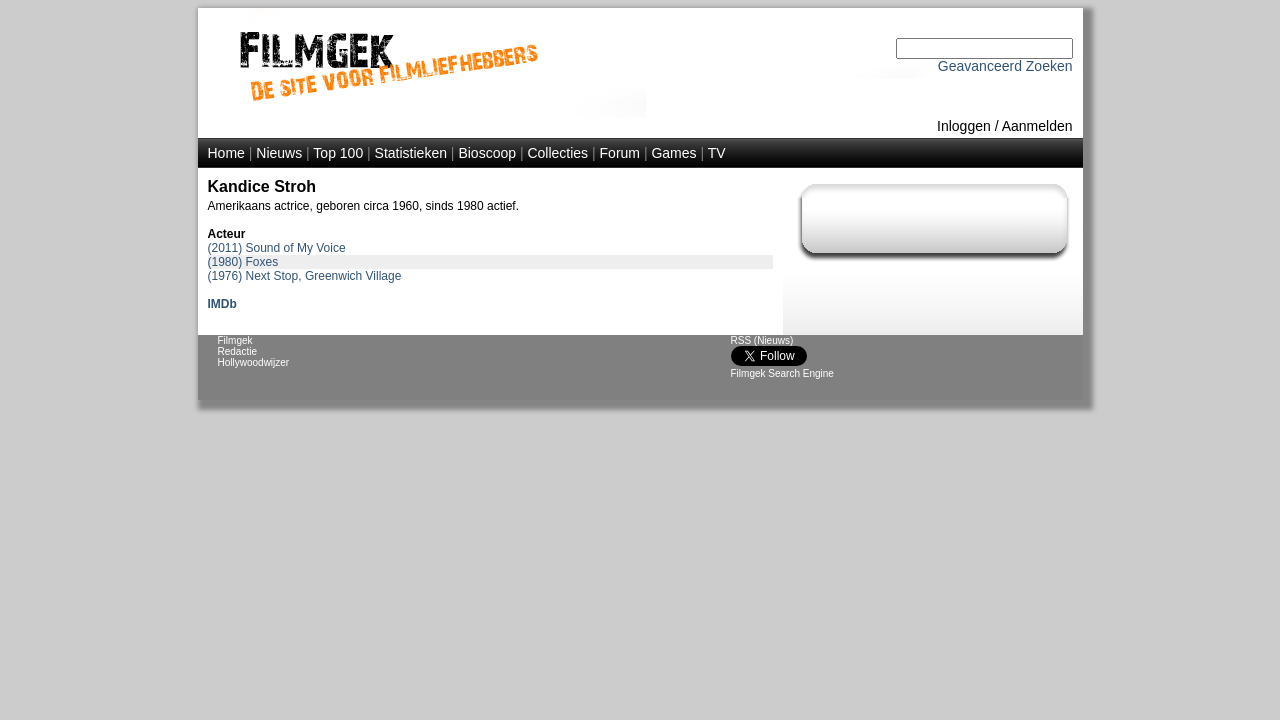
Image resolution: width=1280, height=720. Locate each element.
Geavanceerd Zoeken (1005, 66)
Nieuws (279, 153)
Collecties (557, 153)
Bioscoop (487, 153)
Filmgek (235, 340)
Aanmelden (1037, 126)
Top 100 (338, 153)
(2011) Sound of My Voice (277, 248)
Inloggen (964, 126)
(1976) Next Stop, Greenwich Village (305, 276)
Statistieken (411, 153)
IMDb (222, 304)
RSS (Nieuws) (762, 340)
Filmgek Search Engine (782, 373)
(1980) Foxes (243, 262)
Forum (620, 153)
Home (226, 153)
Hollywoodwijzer (254, 362)
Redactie (237, 351)
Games (673, 153)
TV (717, 153)
